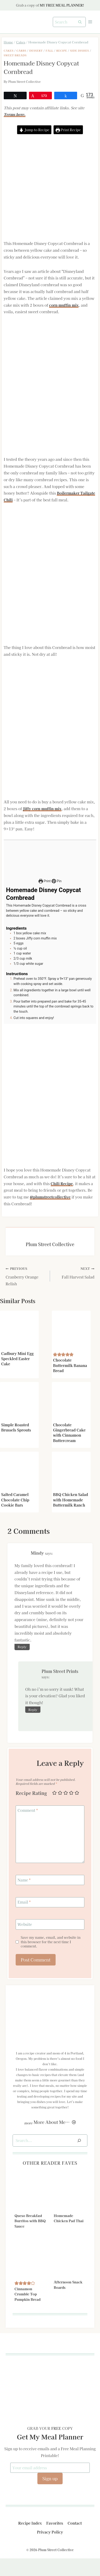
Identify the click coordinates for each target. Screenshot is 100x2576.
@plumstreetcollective (50, 1197)
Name (24, 1879)
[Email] (50, 1902)
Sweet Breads (15, 55)
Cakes (9, 50)
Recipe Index (30, 2523)
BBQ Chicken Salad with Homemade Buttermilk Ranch (70, 1500)
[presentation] (19, 1330)
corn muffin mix (64, 305)
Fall (49, 50)
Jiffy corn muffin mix (42, 808)
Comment (28, 1810)
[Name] (50, 1880)
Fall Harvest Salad (74, 1272)
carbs (21, 50)
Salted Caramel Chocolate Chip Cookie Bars (15, 1500)
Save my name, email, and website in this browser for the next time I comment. (51, 1941)
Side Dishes (79, 50)
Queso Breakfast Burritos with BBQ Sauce (30, 2221)
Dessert (36, 50)
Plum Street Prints (60, 1671)
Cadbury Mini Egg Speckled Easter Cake (17, 1359)
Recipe (61, 50)
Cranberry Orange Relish (26, 1275)
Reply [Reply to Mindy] (22, 1646)
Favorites (54, 2523)
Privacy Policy (50, 2532)
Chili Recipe (62, 1183)
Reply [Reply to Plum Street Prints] (33, 1709)
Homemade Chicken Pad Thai (69, 2218)
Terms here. (14, 114)
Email (24, 1902)
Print (45, 881)
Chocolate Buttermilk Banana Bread (70, 1365)
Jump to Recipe (34, 129)
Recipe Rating (31, 1793)
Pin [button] (57, 881)
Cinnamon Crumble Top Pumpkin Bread (27, 2294)
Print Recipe (68, 129)
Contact (75, 2523)
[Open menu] (90, 22)
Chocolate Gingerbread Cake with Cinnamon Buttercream (69, 1432)
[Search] (79, 2140)
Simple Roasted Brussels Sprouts (16, 1427)
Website (25, 1924)
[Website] (50, 1924)
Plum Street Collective (24, 81)
